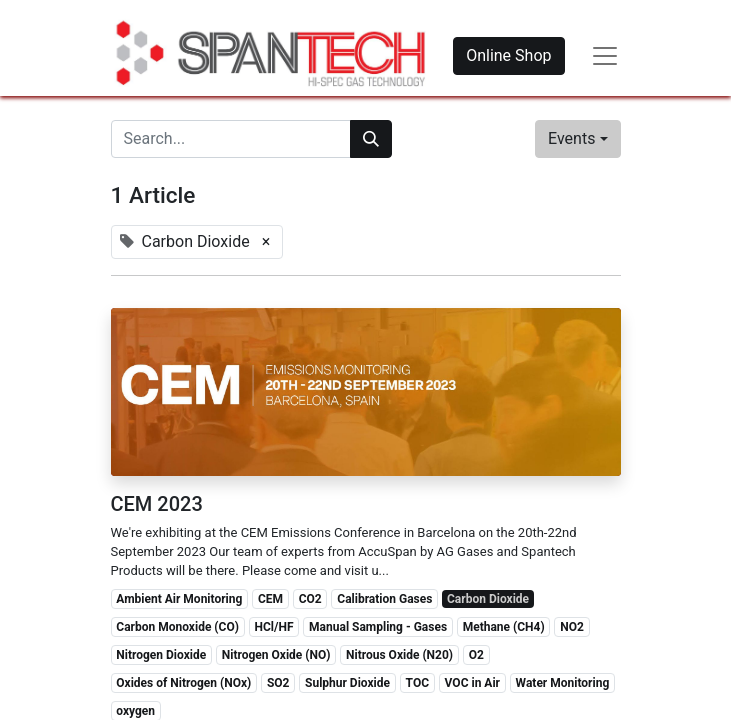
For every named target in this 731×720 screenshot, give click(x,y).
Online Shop (508, 55)
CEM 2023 (157, 504)
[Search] (371, 139)
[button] (577, 139)
